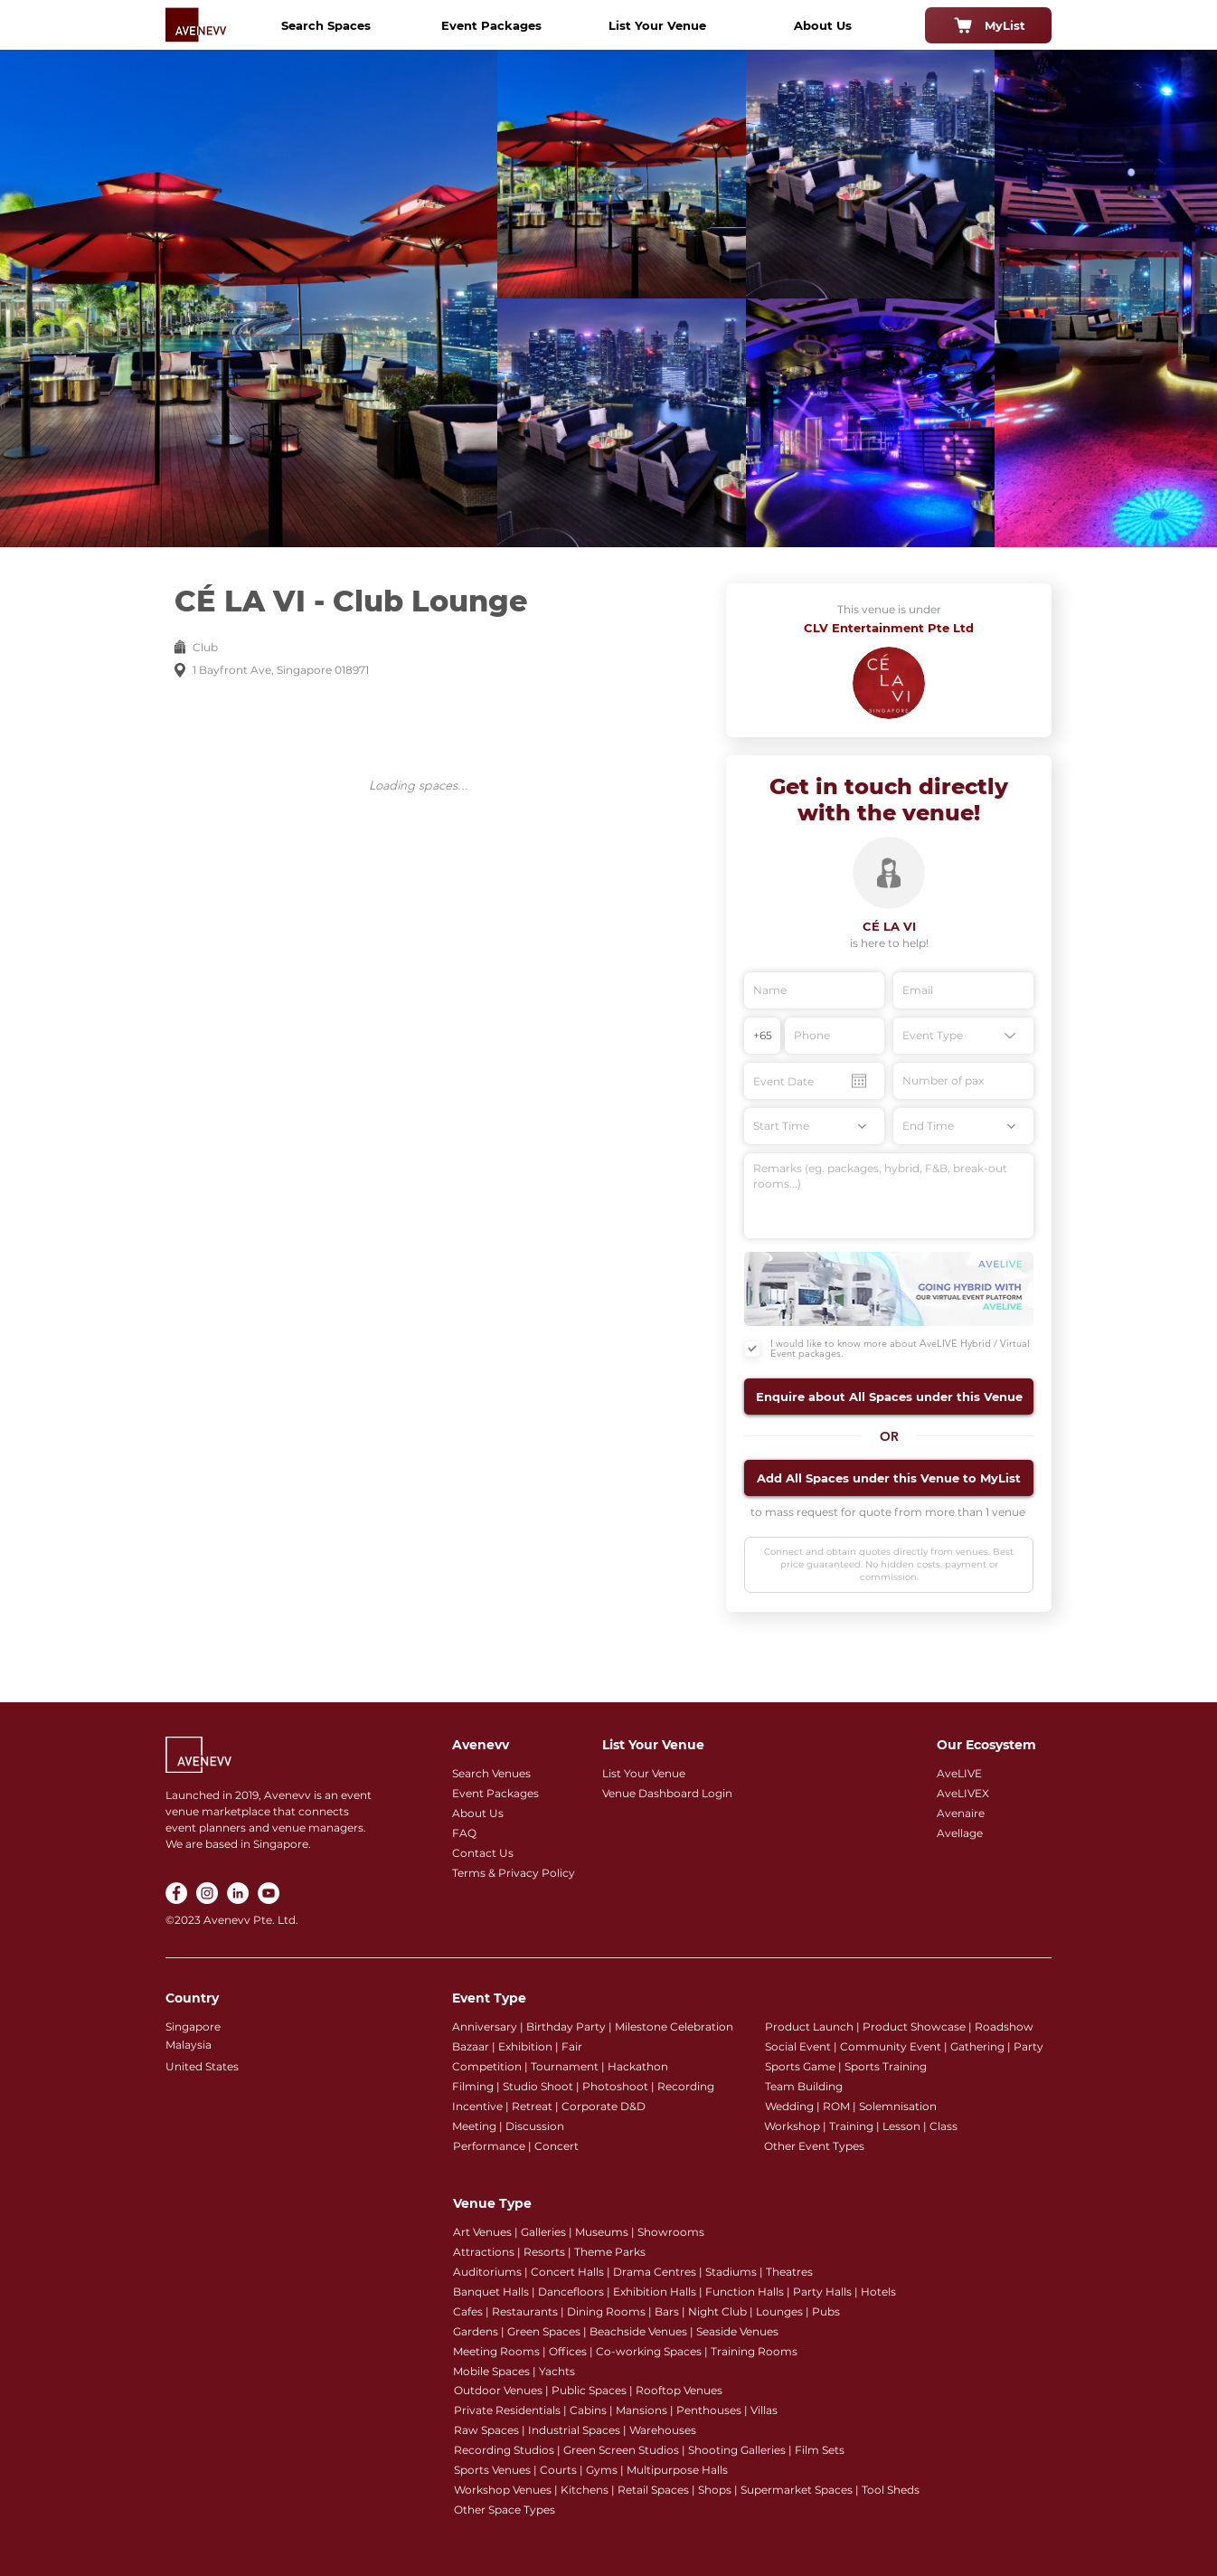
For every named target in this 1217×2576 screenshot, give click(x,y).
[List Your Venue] (657, 25)
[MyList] (988, 25)
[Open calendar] (859, 1081)
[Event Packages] (491, 25)
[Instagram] (207, 1893)
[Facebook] (176, 1893)
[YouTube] (268, 1893)
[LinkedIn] (238, 1893)
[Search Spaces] (325, 25)
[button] (888, 1396)
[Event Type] (963, 1036)
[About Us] (823, 25)
